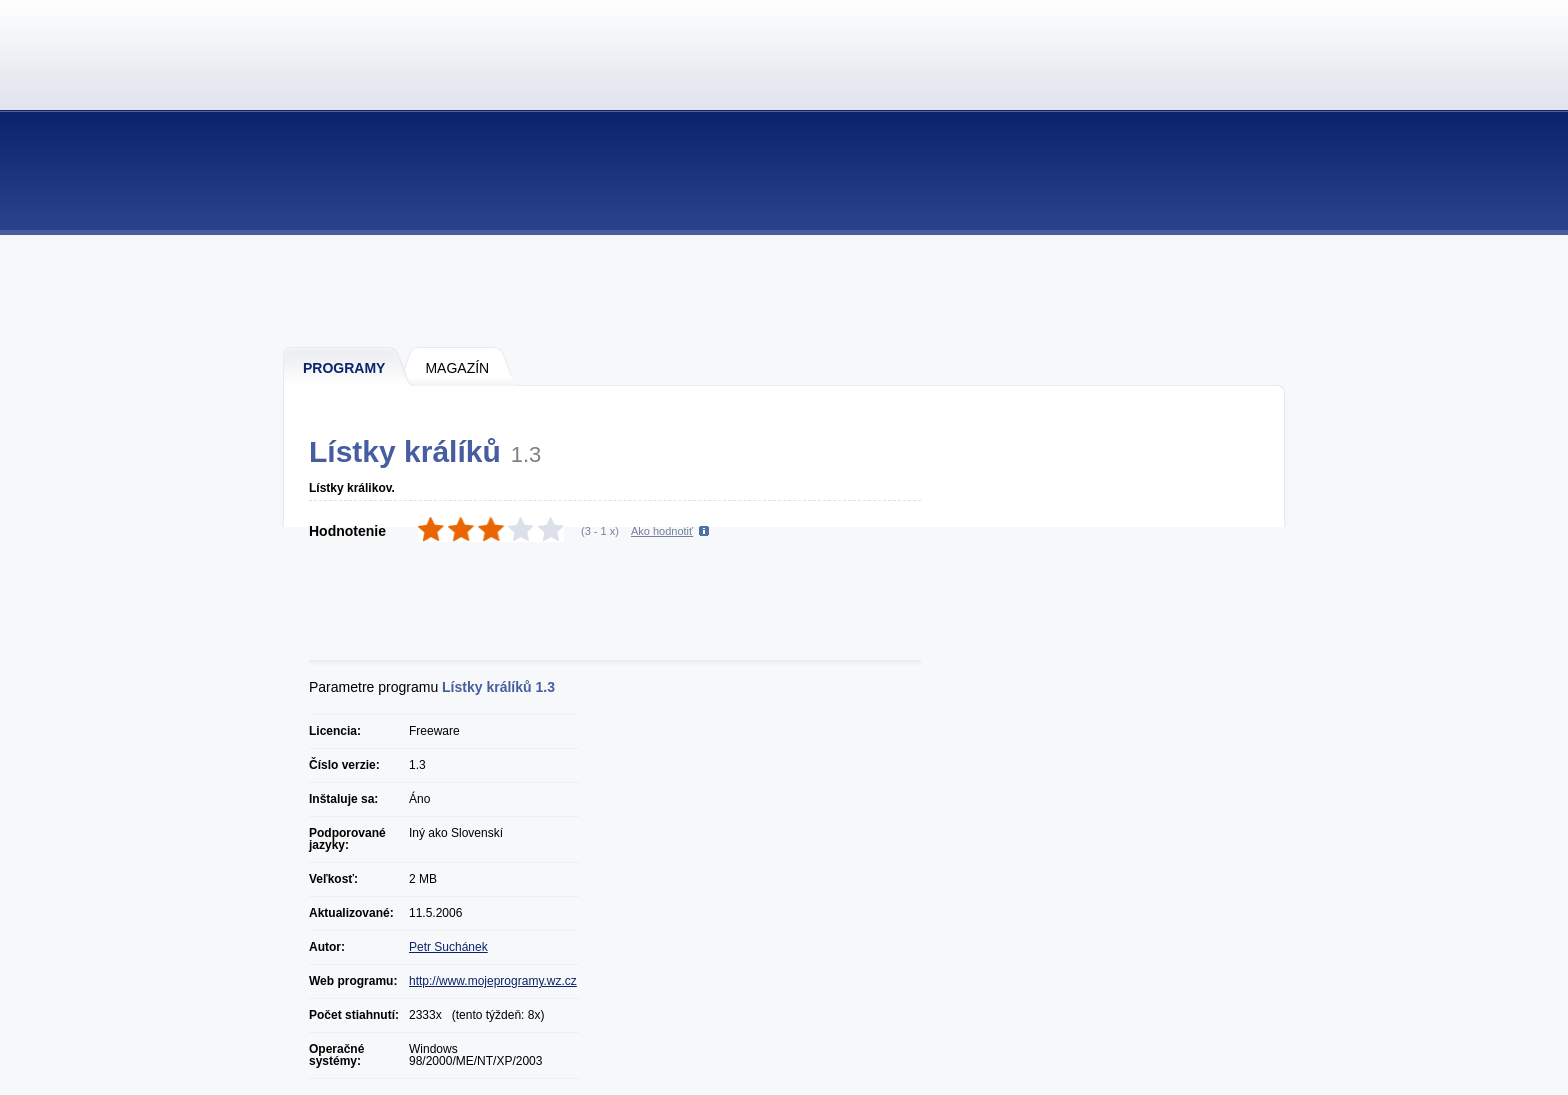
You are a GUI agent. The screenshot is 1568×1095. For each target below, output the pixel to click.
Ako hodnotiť (662, 531)
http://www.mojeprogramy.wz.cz (493, 981)
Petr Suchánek (448, 947)
